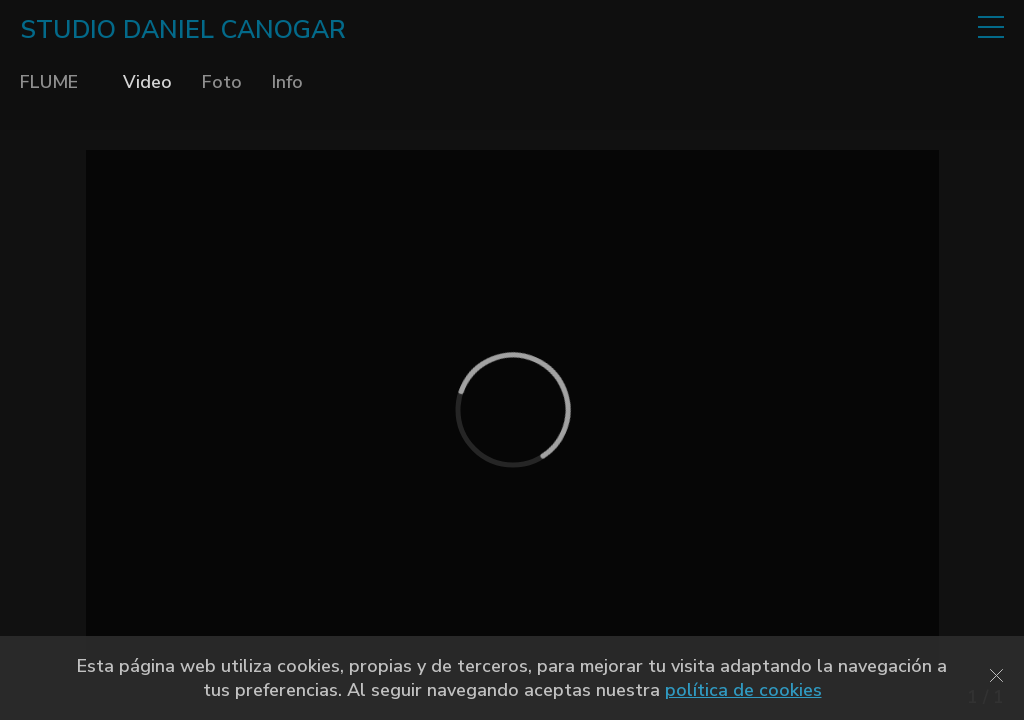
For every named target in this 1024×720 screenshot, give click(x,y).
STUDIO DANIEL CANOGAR (183, 30)
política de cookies (743, 690)
